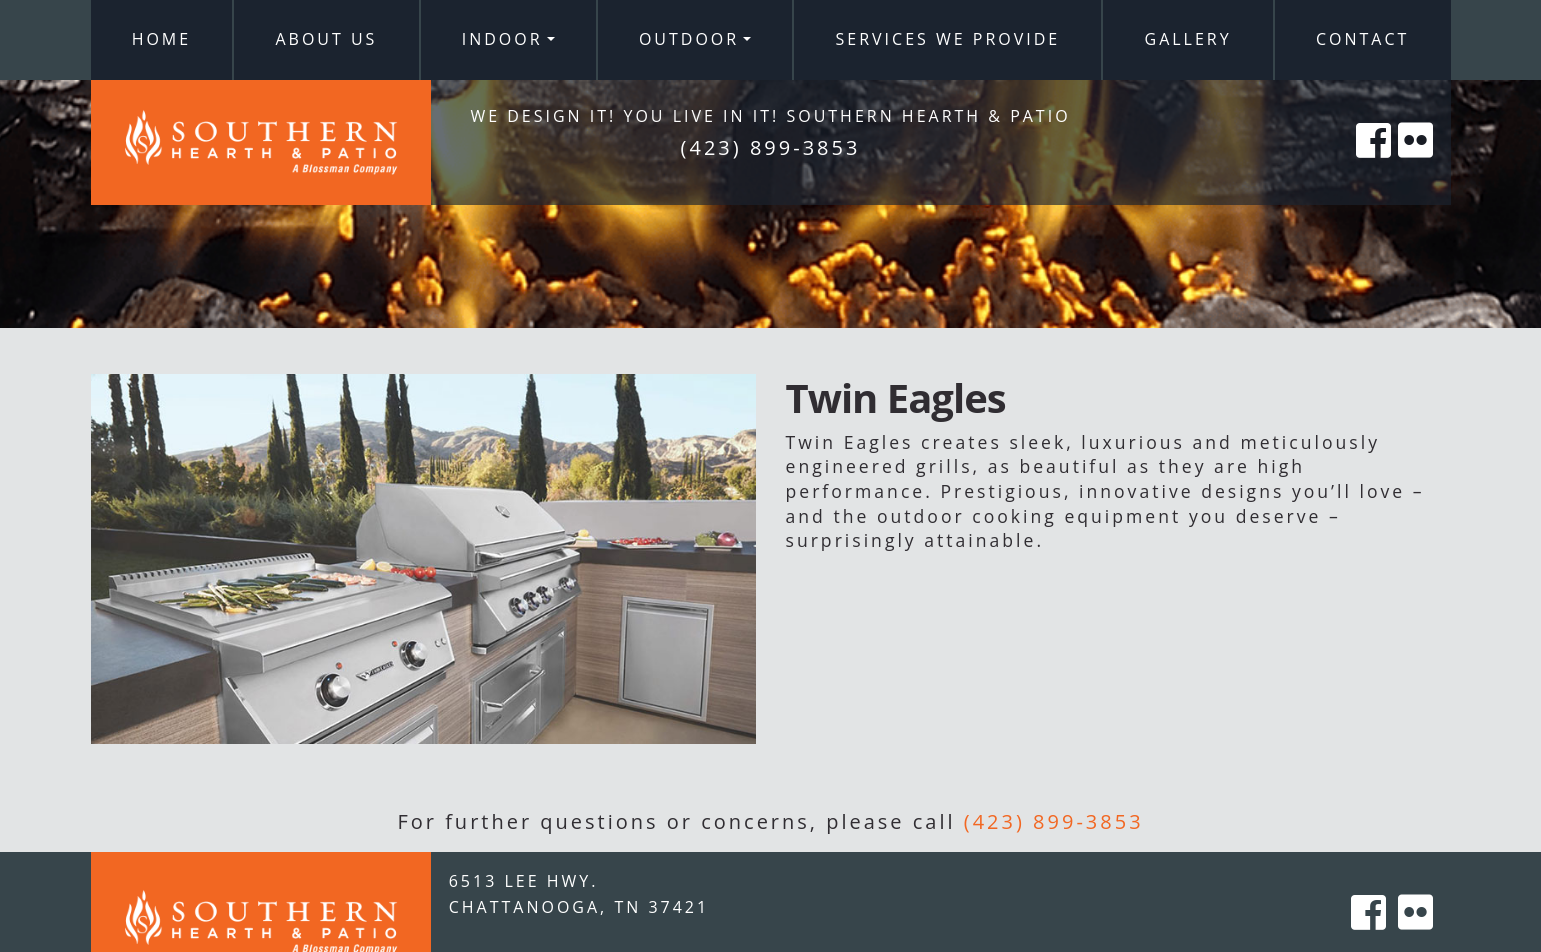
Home (162, 39)
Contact (1362, 39)
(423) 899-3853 (1054, 821)
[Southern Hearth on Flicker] (1417, 162)
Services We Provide (948, 39)
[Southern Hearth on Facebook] (1375, 162)
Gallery (1188, 39)
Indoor (502, 39)
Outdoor (689, 39)
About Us (326, 39)
